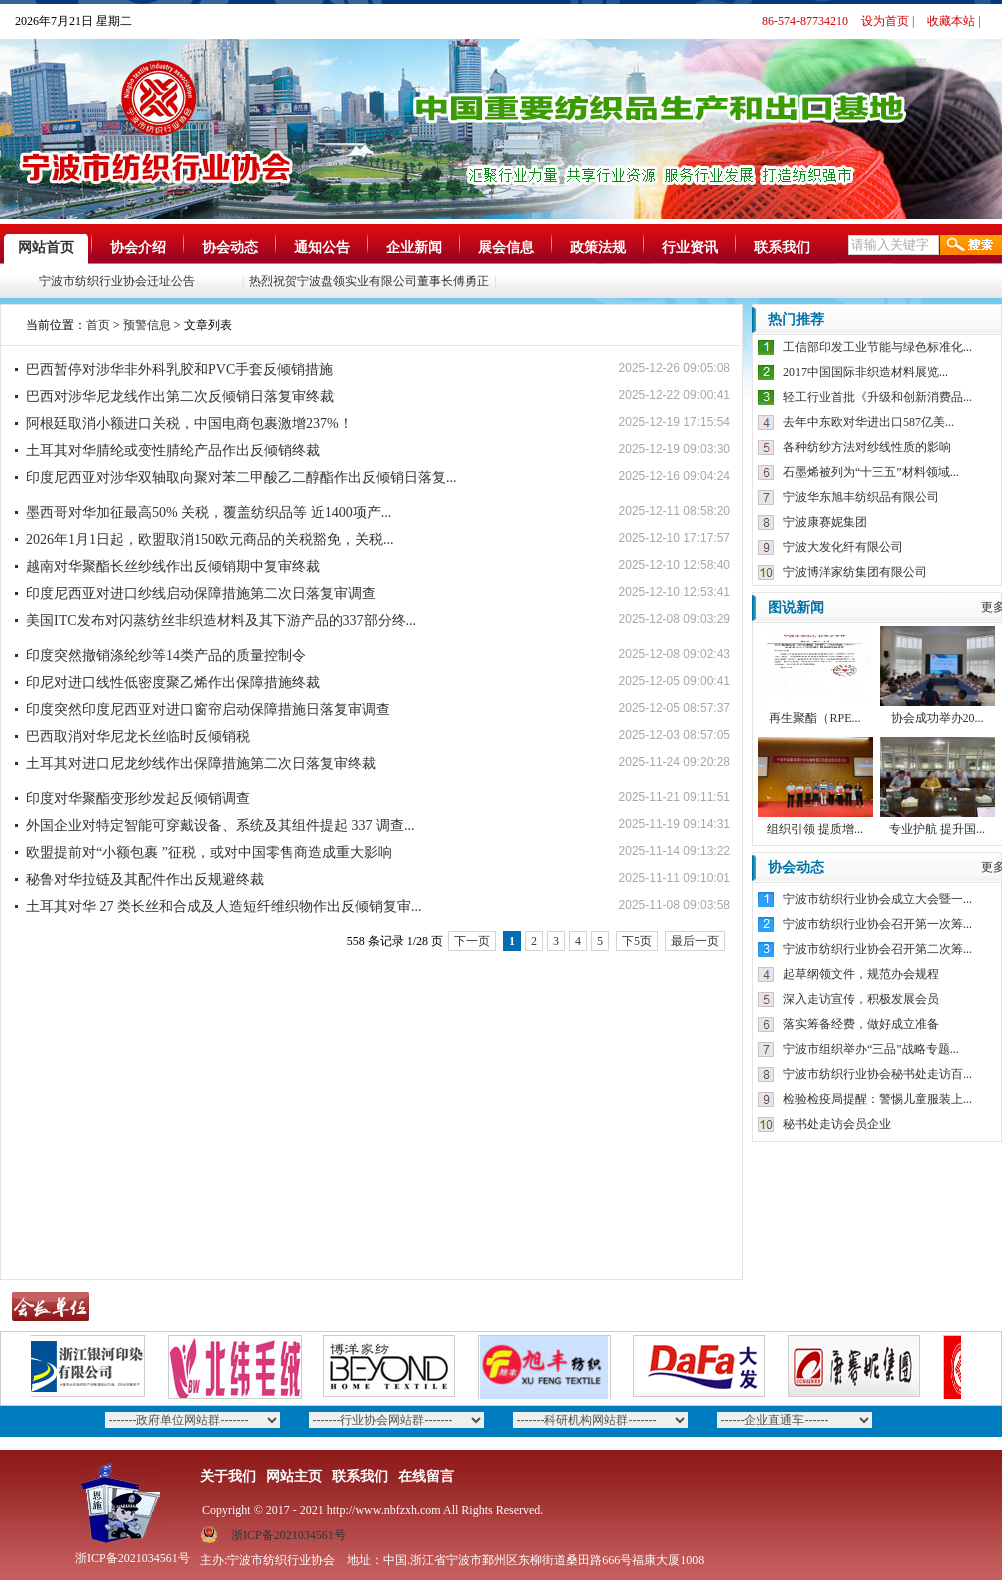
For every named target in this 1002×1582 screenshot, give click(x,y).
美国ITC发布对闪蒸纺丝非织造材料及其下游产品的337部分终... (221, 620)
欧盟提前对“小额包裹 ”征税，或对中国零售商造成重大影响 (209, 852)
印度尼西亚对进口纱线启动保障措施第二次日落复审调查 (201, 593)
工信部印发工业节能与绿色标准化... (877, 347)
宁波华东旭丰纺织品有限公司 (861, 497)
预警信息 (147, 325)
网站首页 (46, 247)
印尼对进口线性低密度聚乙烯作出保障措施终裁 (173, 682)
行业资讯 (690, 247)
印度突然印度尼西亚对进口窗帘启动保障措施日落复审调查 (208, 709)
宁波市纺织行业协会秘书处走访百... (877, 1074)
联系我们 (782, 247)
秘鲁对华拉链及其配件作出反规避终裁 (145, 879)
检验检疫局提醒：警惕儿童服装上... (877, 1099)
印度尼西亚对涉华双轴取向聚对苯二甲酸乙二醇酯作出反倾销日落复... (241, 477)
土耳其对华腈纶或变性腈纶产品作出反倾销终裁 (173, 450)
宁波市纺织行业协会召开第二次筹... (877, 949)
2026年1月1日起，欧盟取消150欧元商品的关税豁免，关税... (210, 539)
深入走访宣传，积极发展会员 (861, 999)
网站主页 (294, 1476)
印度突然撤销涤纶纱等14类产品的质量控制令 (166, 655)
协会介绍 (138, 247)
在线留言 (426, 1476)
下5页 (637, 941)
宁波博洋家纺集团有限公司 (855, 572)
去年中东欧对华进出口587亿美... (868, 422)
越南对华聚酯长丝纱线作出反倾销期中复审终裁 (173, 566)
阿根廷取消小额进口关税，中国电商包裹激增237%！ (189, 423)
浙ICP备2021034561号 (288, 1535)
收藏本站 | (953, 21)
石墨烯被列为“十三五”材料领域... (871, 472)
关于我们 (228, 1476)
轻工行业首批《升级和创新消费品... (877, 397)
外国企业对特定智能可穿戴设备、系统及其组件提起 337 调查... (220, 825)
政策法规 (598, 247)
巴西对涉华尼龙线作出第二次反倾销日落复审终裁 (180, 396)
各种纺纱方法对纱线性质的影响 (867, 447)
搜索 (971, 245)
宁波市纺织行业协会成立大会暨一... (877, 899)
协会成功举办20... (937, 718)
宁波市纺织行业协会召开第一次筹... (877, 924)
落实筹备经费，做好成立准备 (861, 1024)
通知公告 (322, 247)
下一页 (472, 941)
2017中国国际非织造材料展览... (865, 372)
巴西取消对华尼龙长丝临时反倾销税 (138, 736)
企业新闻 (414, 247)
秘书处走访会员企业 (837, 1124)
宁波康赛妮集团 (825, 522)
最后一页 (695, 941)
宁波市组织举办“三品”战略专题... (871, 1049)
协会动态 (230, 247)
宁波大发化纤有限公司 (843, 547)
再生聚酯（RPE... (814, 718)
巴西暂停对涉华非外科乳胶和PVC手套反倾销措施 (179, 369)
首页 (98, 325)
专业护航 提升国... (937, 829)
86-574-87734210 (805, 21)
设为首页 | (887, 21)
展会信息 (506, 247)
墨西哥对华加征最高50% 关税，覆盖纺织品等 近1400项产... (208, 512)
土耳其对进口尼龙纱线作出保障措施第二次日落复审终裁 (201, 763)
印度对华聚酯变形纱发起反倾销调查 (138, 798)
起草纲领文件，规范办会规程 (861, 974)
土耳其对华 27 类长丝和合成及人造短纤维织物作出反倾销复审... (224, 906)
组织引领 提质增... (815, 829)
